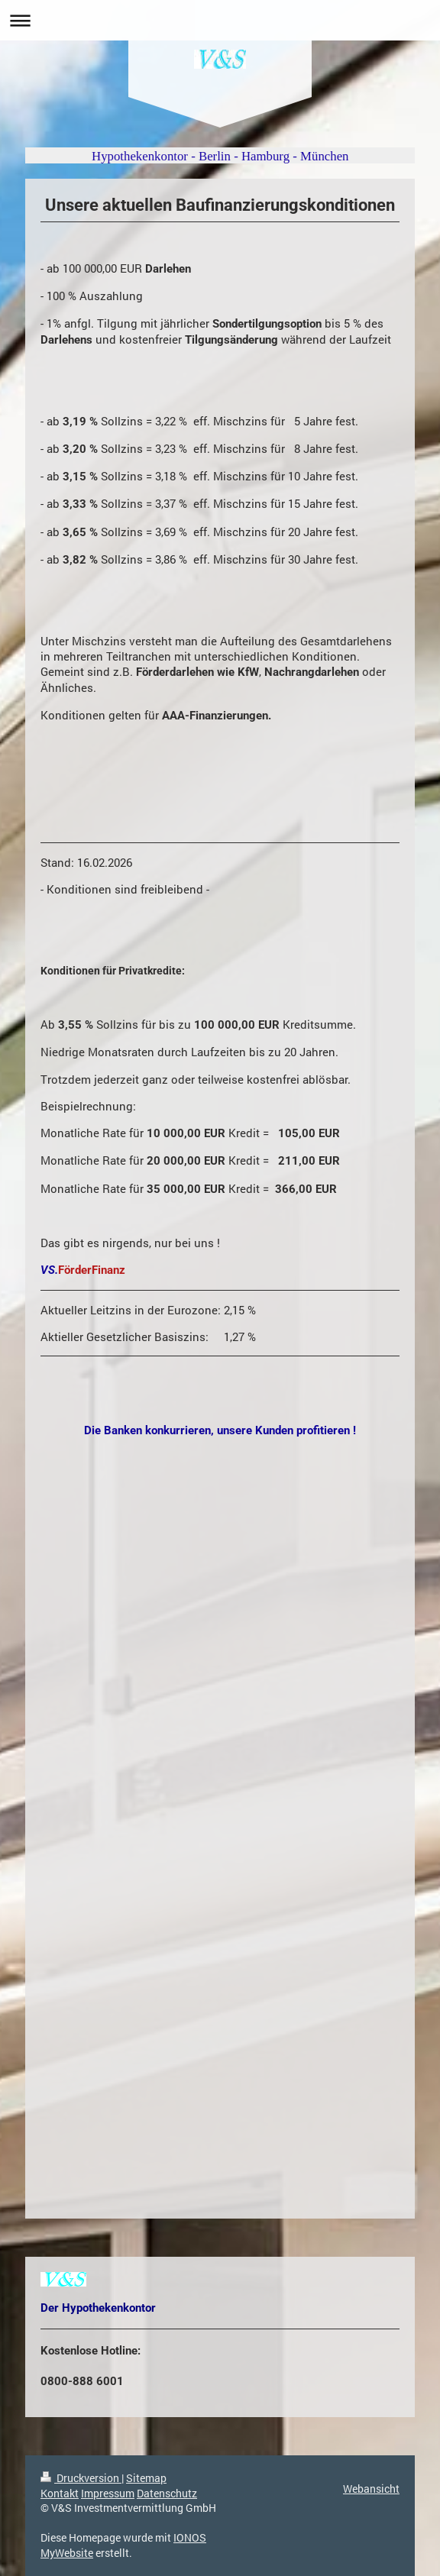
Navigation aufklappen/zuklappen (220, 20)
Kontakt (59, 2493)
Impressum (107, 2493)
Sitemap (146, 2478)
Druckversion (80, 2478)
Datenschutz (167, 2493)
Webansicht (371, 2488)
